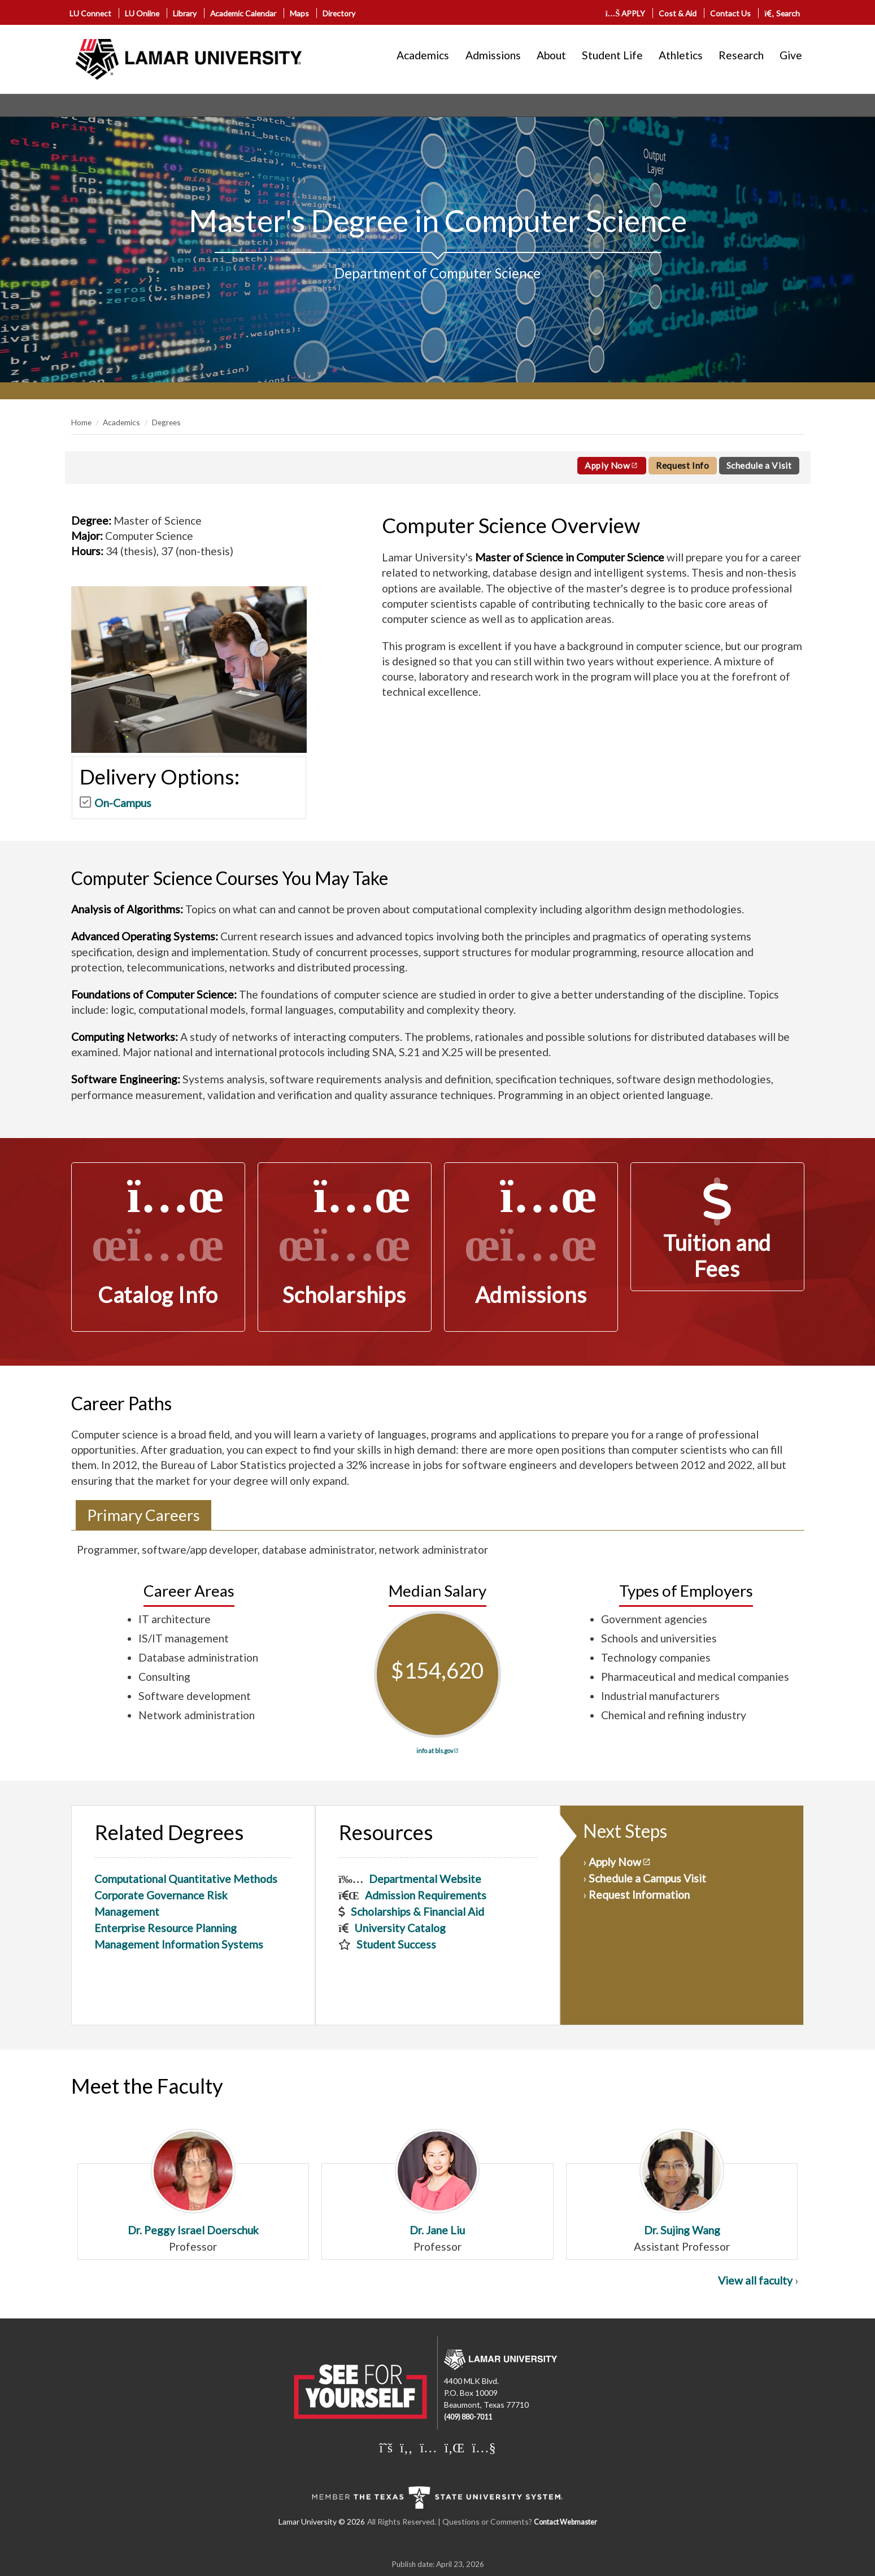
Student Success (396, 1944)
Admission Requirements (425, 1895)
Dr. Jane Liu (437, 2183)
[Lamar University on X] (386, 2447)
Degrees (166, 422)
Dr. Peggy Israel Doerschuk (193, 2183)
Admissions (493, 55)
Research (741, 55)
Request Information (639, 1894)
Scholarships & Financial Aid (417, 1911)
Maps (299, 13)
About (551, 55)
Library (185, 13)
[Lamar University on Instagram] (428, 2447)
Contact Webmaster (565, 2522)
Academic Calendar (243, 13)
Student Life (612, 55)
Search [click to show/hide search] (782, 13)
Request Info (682, 465)
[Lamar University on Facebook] (406, 2447)
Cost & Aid (677, 13)
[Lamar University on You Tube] (483, 2447)
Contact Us (730, 13)
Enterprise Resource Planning (165, 1927)
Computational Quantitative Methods (185, 1878)
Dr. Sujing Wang (681, 2183)
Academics (423, 55)
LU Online (142, 13)
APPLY (626, 13)
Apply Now (607, 465)
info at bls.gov (434, 1750)
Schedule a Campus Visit (647, 1878)
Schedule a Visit (759, 465)
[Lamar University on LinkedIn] (454, 2447)
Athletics (681, 55)
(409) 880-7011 (468, 2417)
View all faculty (755, 2280)
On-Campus (122, 802)
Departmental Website (425, 1878)
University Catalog (400, 1927)
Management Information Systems (178, 1944)
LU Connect (90, 13)
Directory (339, 13)
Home (81, 422)
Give (791, 55)
